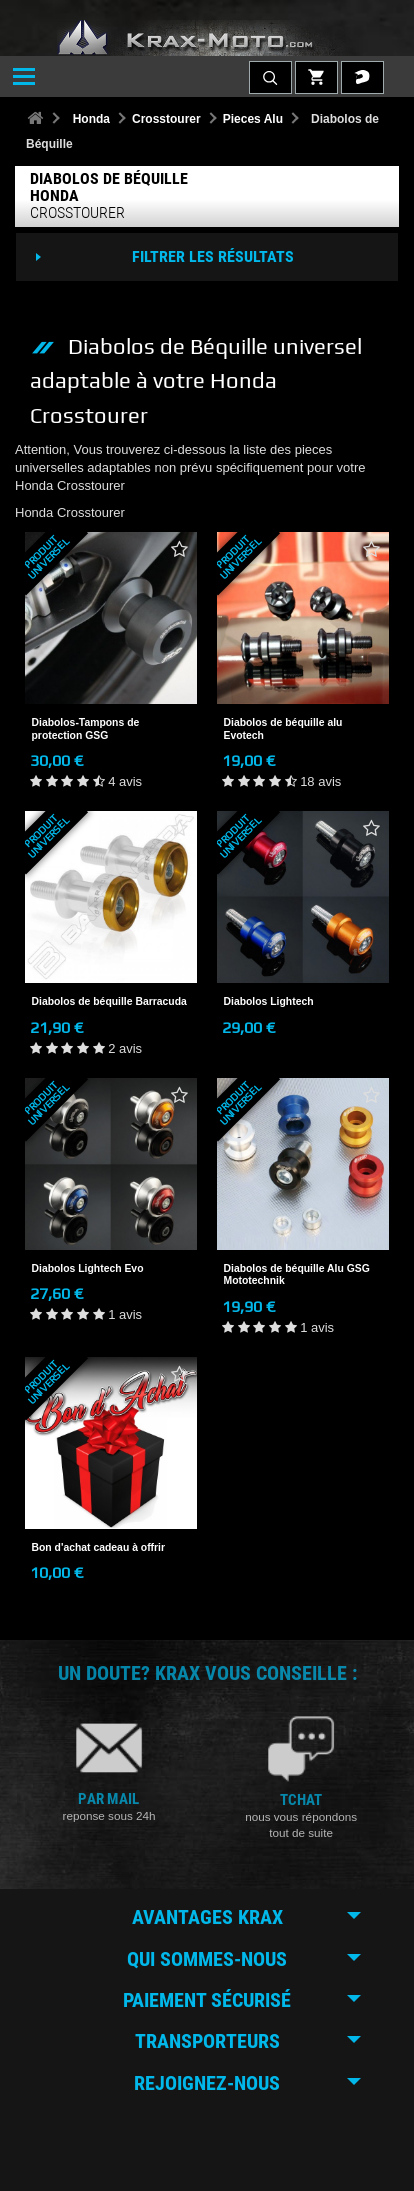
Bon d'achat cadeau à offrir (99, 1547)
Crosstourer (166, 119)
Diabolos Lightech (269, 1001)
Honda (91, 119)
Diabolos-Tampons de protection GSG (86, 728)
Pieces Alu (253, 119)
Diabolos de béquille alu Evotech (283, 728)
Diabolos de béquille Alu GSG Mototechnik (297, 1274)
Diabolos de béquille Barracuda (109, 1001)
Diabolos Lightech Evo (88, 1268)
